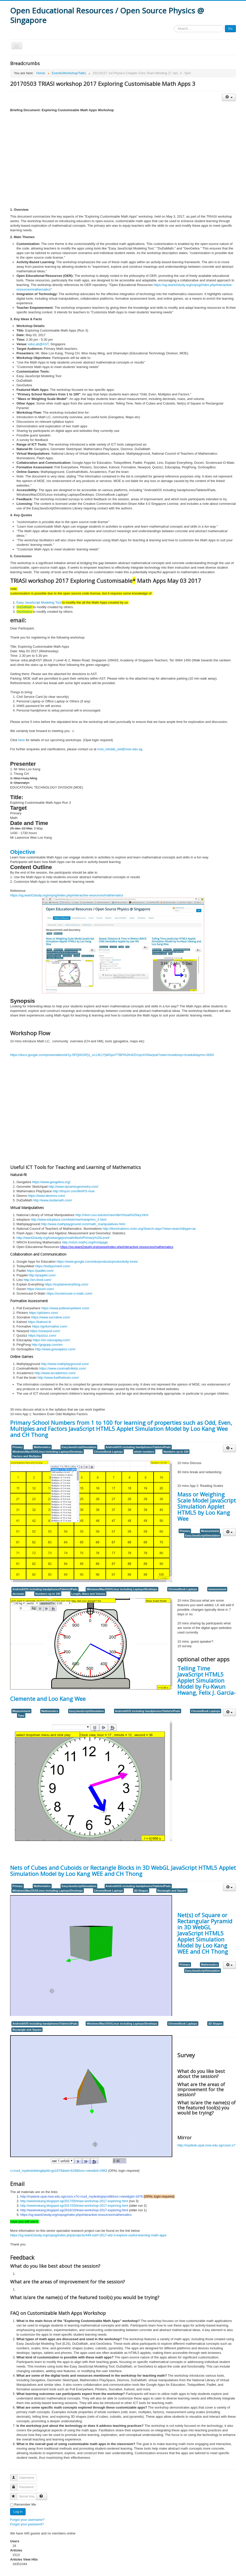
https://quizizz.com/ (42, 1335)
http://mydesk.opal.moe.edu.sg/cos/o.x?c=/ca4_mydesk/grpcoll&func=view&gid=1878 (81, 2196)
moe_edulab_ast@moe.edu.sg (119, 749)
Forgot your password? (27, 2524)
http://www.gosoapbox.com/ (55, 1349)
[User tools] (229, 97)
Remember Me (25, 2504)
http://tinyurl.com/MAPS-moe (73, 1191)
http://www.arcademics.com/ (55, 1373)
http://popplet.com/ (42, 1275)
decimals (18, 1593)
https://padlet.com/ (40, 1271)
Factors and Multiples (26, 1456)
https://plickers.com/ (43, 1313)
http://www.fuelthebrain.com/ (58, 1377)
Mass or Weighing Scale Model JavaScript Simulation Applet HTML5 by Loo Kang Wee (206, 1506)
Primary (17, 1447)
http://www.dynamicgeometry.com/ (73, 1186)
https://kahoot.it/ (39, 1322)
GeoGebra (24, 611)
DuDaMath (24, 607)
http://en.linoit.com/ (37, 1280)
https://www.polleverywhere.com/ (65, 1308)
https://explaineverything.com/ (66, 1284)
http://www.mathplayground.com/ (65, 1364)
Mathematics (42, 1447)
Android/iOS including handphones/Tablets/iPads (138, 1447)
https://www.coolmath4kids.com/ (62, 1368)
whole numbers (144, 1451)
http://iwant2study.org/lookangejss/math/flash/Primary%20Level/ (63, 1238)
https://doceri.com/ (40, 1289)
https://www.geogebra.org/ (51, 1182)
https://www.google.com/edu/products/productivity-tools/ (97, 1261)
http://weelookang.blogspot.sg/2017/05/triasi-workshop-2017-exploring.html (74, 2201)
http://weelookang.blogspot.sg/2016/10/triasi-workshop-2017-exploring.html (74, 2210)
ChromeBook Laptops (108, 1451)
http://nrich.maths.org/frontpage (85, 1242)
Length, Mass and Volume (88, 1593)
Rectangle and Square (171, 1890)
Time (21, 1715)
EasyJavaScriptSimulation (79, 1447)
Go (230, 28)
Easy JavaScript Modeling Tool (38, 602)
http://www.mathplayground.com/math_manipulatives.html (83, 1224)
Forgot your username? (27, 2520)
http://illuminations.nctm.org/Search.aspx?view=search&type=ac (149, 1229)
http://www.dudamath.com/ (52, 1200)
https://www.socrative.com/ (50, 1317)
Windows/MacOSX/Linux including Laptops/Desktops (47, 1451)
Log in (17, 2511)
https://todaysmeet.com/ (52, 1266)
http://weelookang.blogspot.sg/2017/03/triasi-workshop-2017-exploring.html (74, 2205)
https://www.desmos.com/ (46, 1196)
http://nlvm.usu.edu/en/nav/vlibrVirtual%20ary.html (111, 1215)
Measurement (210, 1530)
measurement (217, 1589)
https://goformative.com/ (49, 1326)
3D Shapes (141, 1890)
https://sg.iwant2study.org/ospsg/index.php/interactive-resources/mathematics (66, 895)
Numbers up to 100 (175, 1451)
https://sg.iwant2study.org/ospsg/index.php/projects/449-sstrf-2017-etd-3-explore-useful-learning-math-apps (88, 2235)
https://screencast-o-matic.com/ (69, 1293)
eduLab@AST (38, 344)
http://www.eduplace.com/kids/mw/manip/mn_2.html (68, 1219)
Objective (22, 852)
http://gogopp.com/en (47, 1345)
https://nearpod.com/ (45, 1331)
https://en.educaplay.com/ (51, 1340)
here (21, 740)
